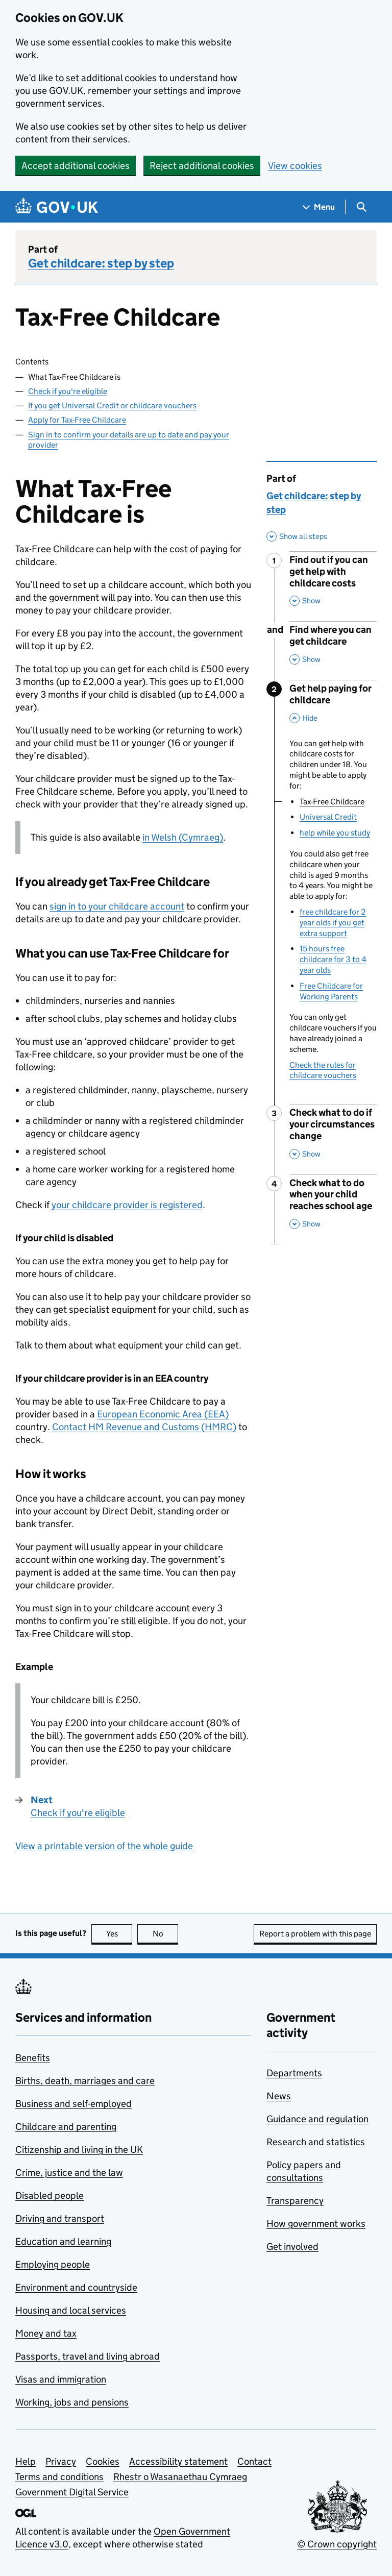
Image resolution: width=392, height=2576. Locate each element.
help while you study (335, 833)
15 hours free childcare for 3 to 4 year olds (333, 959)
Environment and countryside (76, 2287)
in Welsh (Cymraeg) (182, 837)
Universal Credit (328, 817)
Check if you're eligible (67, 391)
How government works (315, 2223)
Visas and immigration (60, 2379)
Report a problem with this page (315, 1934)
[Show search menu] (361, 207)
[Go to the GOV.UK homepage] (56, 207)
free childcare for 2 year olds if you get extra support (333, 922)
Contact (254, 2461)
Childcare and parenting (65, 2126)
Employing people (52, 2264)
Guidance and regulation (317, 2119)
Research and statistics (315, 2142)
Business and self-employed (73, 2103)
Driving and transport (59, 2218)
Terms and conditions (59, 2477)
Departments (294, 2073)
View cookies (295, 165)
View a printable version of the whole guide (104, 1846)
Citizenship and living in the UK (79, 2149)
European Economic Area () (163, 1414)
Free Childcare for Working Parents (331, 991)
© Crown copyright (337, 2544)
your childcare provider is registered (127, 1205)
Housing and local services (70, 2310)
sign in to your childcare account (117, 906)
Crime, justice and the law (69, 2172)
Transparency (295, 2200)
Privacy (60, 2461)
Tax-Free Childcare (332, 801)
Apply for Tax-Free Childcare (77, 420)
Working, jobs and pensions (72, 2402)
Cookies (102, 2461)
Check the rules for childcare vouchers (322, 1070)
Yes (119, 1934)
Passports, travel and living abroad (87, 2356)
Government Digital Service (72, 2492)
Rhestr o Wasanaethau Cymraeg (180, 2477)
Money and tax (46, 2333)
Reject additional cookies (202, 165)
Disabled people (49, 2195)
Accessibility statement (178, 2461)
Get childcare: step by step (101, 263)
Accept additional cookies (75, 165)
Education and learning (63, 2241)
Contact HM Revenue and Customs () (144, 1427)
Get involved (292, 2246)
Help (25, 2461)
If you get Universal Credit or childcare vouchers (112, 405)
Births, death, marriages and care (85, 2081)
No (166, 1934)
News (278, 2096)
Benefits (32, 2058)
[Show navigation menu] (319, 207)
